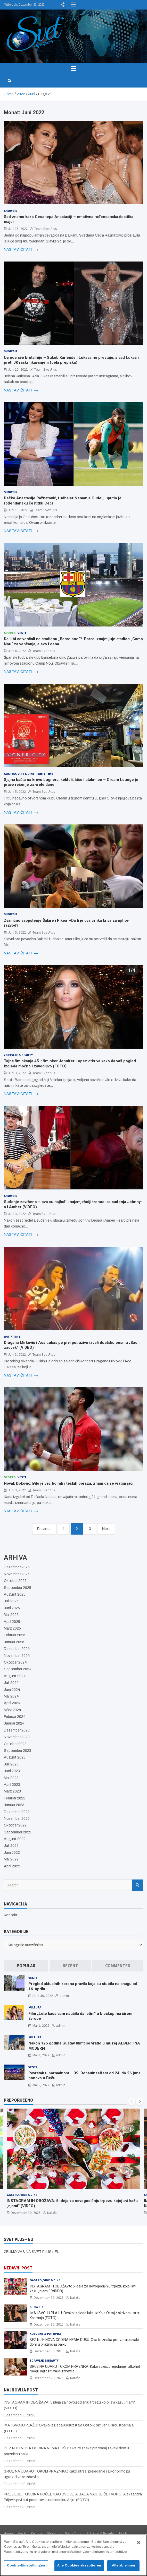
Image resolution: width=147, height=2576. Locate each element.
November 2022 (17, 1819)
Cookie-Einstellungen (26, 2568)
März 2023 (12, 1791)
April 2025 (12, 1622)
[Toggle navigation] (73, 68)
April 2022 (12, 1866)
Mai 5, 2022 (40, 2085)
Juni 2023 (12, 1771)
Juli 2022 (11, 1846)
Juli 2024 (11, 1683)
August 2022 (15, 1839)
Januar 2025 (14, 1642)
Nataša (52, 2212)
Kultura (34, 2007)
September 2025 (17, 1588)
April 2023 (12, 1785)
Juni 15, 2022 (18, 228)
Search (137, 1885)
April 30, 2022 (42, 1995)
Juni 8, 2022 (17, 650)
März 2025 (12, 1628)
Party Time (45, 774)
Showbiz (11, 211)
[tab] (26, 1965)
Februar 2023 (14, 1798)
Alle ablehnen (123, 2568)
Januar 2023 (14, 1805)
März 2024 (12, 1710)
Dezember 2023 (17, 1730)
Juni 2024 (12, 1690)
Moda (123, 2533)
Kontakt (11, 1915)
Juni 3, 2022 (17, 1073)
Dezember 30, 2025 (25, 2212)
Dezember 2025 (17, 1567)
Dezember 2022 (17, 1812)
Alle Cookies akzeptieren (79, 2568)
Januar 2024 (14, 1723)
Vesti (22, 633)
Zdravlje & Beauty (18, 1055)
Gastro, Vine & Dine (19, 774)
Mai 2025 (11, 1615)
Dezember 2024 (17, 1649)
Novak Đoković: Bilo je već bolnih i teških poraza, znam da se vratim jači (68, 1483)
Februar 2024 (15, 1717)
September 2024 (17, 1669)
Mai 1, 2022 (40, 2025)
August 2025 (15, 1594)
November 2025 (17, 1574)
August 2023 (15, 1757)
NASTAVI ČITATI (21, 250)
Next (106, 1529)
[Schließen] (138, 2545)
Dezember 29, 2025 (48, 2377)
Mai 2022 (11, 1859)
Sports (9, 633)
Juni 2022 (12, 1853)
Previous (44, 1529)
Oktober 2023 (15, 1744)
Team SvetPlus (45, 228)
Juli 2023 (11, 1764)
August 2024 (15, 1676)
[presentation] (131, 2101)
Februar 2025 (14, 1635)
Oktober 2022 (15, 1825)
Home (8, 2533)
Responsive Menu (73, 4)
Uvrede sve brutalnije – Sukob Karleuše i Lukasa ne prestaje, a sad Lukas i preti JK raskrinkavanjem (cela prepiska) (71, 360)
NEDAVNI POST (18, 2268)
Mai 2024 (11, 1696)
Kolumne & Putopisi (45, 2334)
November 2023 (17, 1737)
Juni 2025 (12, 1608)
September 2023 (17, 1751)
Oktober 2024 (15, 1662)
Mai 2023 (11, 1778)
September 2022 (17, 1832)
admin (64, 1995)
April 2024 (12, 1703)
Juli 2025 (11, 1601)
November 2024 (17, 1656)
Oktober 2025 (15, 1581)
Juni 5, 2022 (17, 791)
